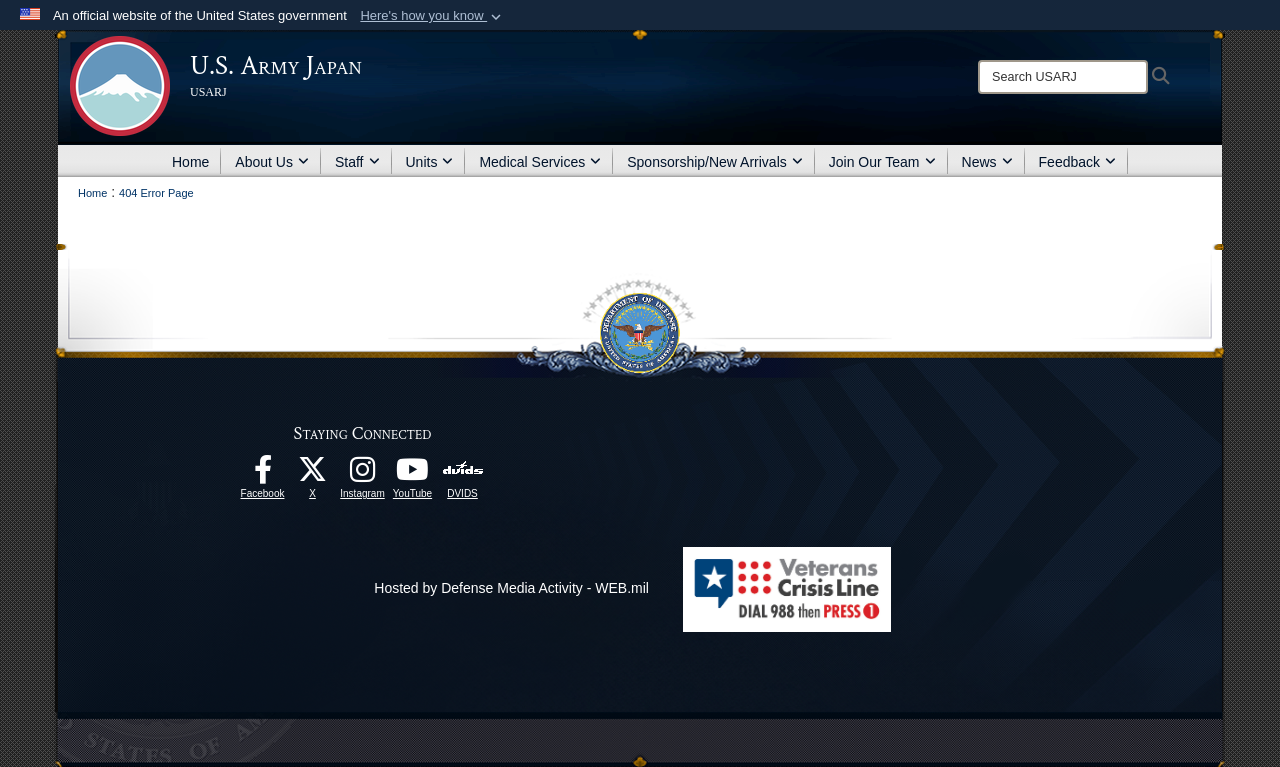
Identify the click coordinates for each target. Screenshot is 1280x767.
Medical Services (540, 162)
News (987, 162)
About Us (272, 162)
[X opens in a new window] (313, 475)
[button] (432, 16)
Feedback (1077, 162)
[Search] (1063, 77)
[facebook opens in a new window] (263, 475)
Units (430, 162)
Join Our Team (882, 162)
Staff (357, 162)
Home (190, 162)
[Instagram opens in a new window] (363, 475)
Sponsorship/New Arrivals (715, 162)
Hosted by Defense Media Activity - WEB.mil (511, 588)
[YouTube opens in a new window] (413, 475)
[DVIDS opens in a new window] (462, 469)
